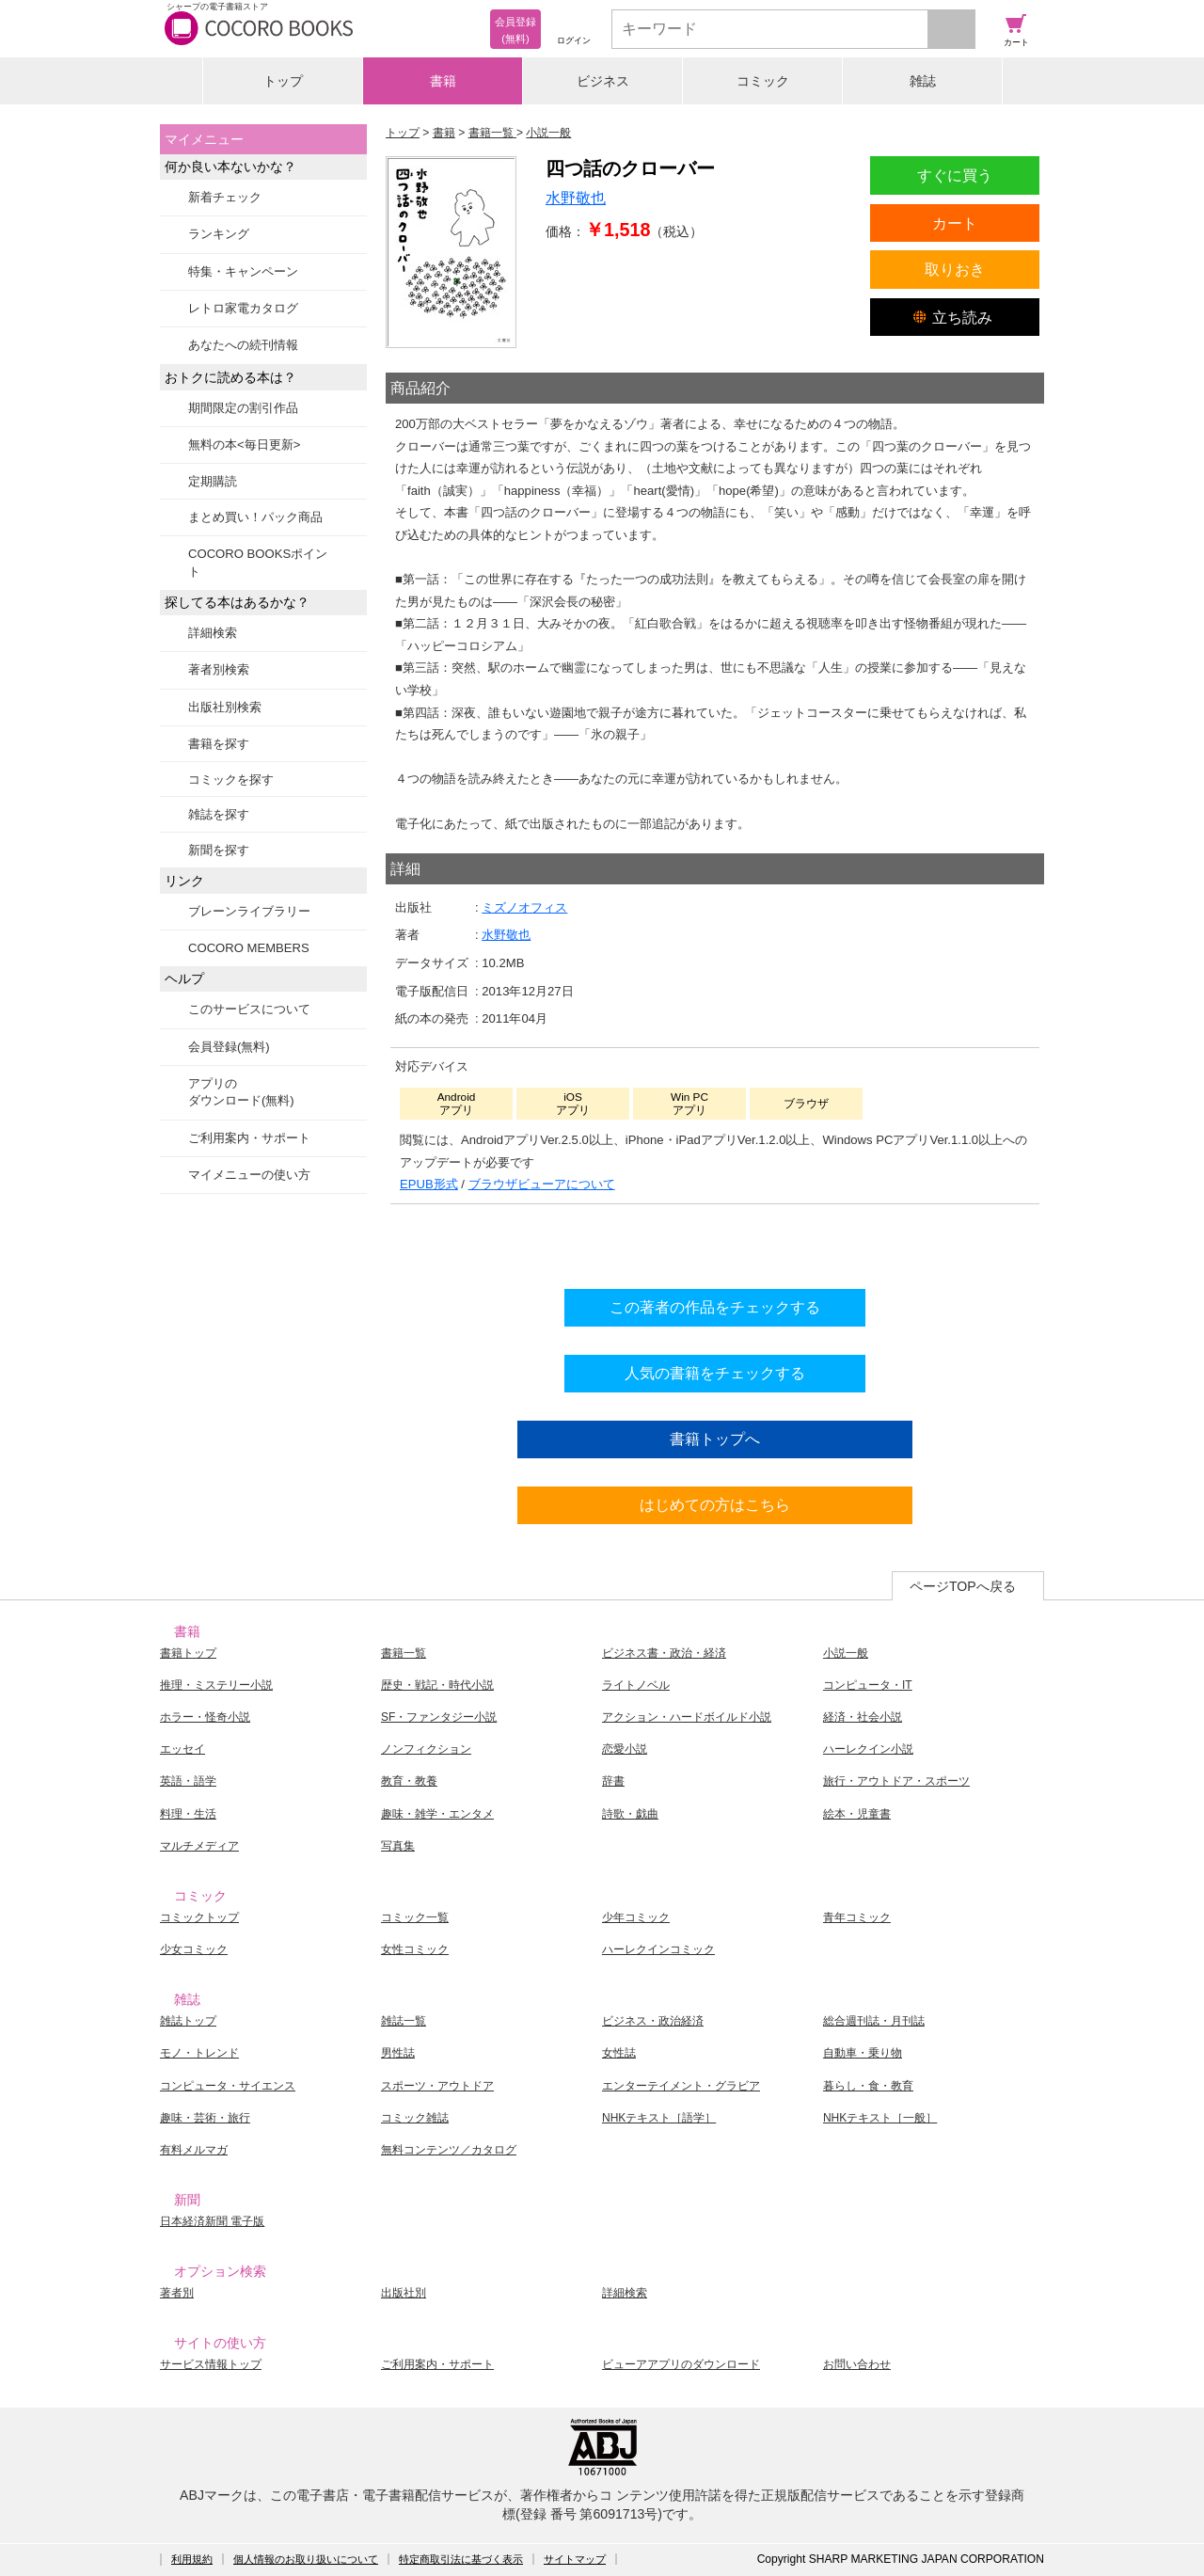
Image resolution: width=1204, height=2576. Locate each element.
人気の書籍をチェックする (715, 1372)
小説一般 (845, 1653)
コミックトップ (199, 1917)
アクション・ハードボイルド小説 (686, 1717)
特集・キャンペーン (243, 271)
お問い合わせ (857, 2364)
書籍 (443, 80)
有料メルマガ (194, 2149)
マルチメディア (199, 1845)
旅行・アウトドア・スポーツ (896, 1781)
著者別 (177, 2292)
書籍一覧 (403, 1653)
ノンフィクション (426, 1749)
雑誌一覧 (403, 2020)
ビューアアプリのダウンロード (681, 2364)
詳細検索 (212, 633)
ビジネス (603, 80)
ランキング (218, 234)
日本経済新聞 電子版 (212, 2221)
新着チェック (224, 197)
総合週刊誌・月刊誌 (874, 2020)
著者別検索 (218, 669)
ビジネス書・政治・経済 (664, 1653)
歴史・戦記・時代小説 (437, 1685)
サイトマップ (575, 2559)
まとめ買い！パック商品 (255, 517)
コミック (763, 80)
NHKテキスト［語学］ (659, 2117)
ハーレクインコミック (658, 1949)
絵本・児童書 (857, 1814)
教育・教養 (409, 1781)
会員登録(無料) (229, 1047)
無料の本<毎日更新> (244, 444)
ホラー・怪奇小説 (205, 1717)
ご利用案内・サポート (249, 1138)
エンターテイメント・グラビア (681, 2085)
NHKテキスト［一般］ (880, 2117)
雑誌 (923, 80)
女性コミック (415, 1949)
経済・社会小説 (862, 1717)
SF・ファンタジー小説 (439, 1717)
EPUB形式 (429, 1184)
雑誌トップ (188, 2020)
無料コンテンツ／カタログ (448, 2149)
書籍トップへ (715, 1438)
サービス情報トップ (210, 2364)
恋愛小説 (624, 1749)
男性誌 (398, 2052)
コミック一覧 (415, 1917)
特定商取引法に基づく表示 (461, 2559)
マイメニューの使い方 (249, 1175)
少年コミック (636, 1917)
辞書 (613, 1781)
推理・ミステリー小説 (216, 1685)
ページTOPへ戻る (963, 1586)
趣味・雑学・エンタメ (437, 1814)
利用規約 (192, 2559)
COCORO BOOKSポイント (257, 562)
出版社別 (403, 2292)
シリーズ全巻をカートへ (715, 1240)
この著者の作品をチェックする (715, 1306)
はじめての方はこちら (715, 1504)
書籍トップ (188, 1653)
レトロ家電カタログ (243, 308)
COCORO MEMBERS (248, 948)
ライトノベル (636, 1685)
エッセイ (182, 1749)
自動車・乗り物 (862, 2052)
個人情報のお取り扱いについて (305, 2559)
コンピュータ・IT (867, 1685)
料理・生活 (188, 1814)
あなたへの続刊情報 (243, 345)
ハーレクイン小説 (868, 1749)
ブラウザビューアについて (541, 1184)
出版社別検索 (224, 707)
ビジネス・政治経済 (653, 2020)
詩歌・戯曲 (630, 1814)
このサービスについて (249, 1009)
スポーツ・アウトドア (437, 2085)
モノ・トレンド (199, 2052)
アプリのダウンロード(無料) (241, 1091)
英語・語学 (188, 1781)
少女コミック (194, 1949)
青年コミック (857, 1917)
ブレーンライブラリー (249, 911)
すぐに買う (954, 175)
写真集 (398, 1845)
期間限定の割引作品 (243, 408)
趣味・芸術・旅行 (205, 2117)
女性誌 (619, 2052)
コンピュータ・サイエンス (227, 2085)
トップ (283, 80)
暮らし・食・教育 (868, 2085)
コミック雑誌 (415, 2117)
